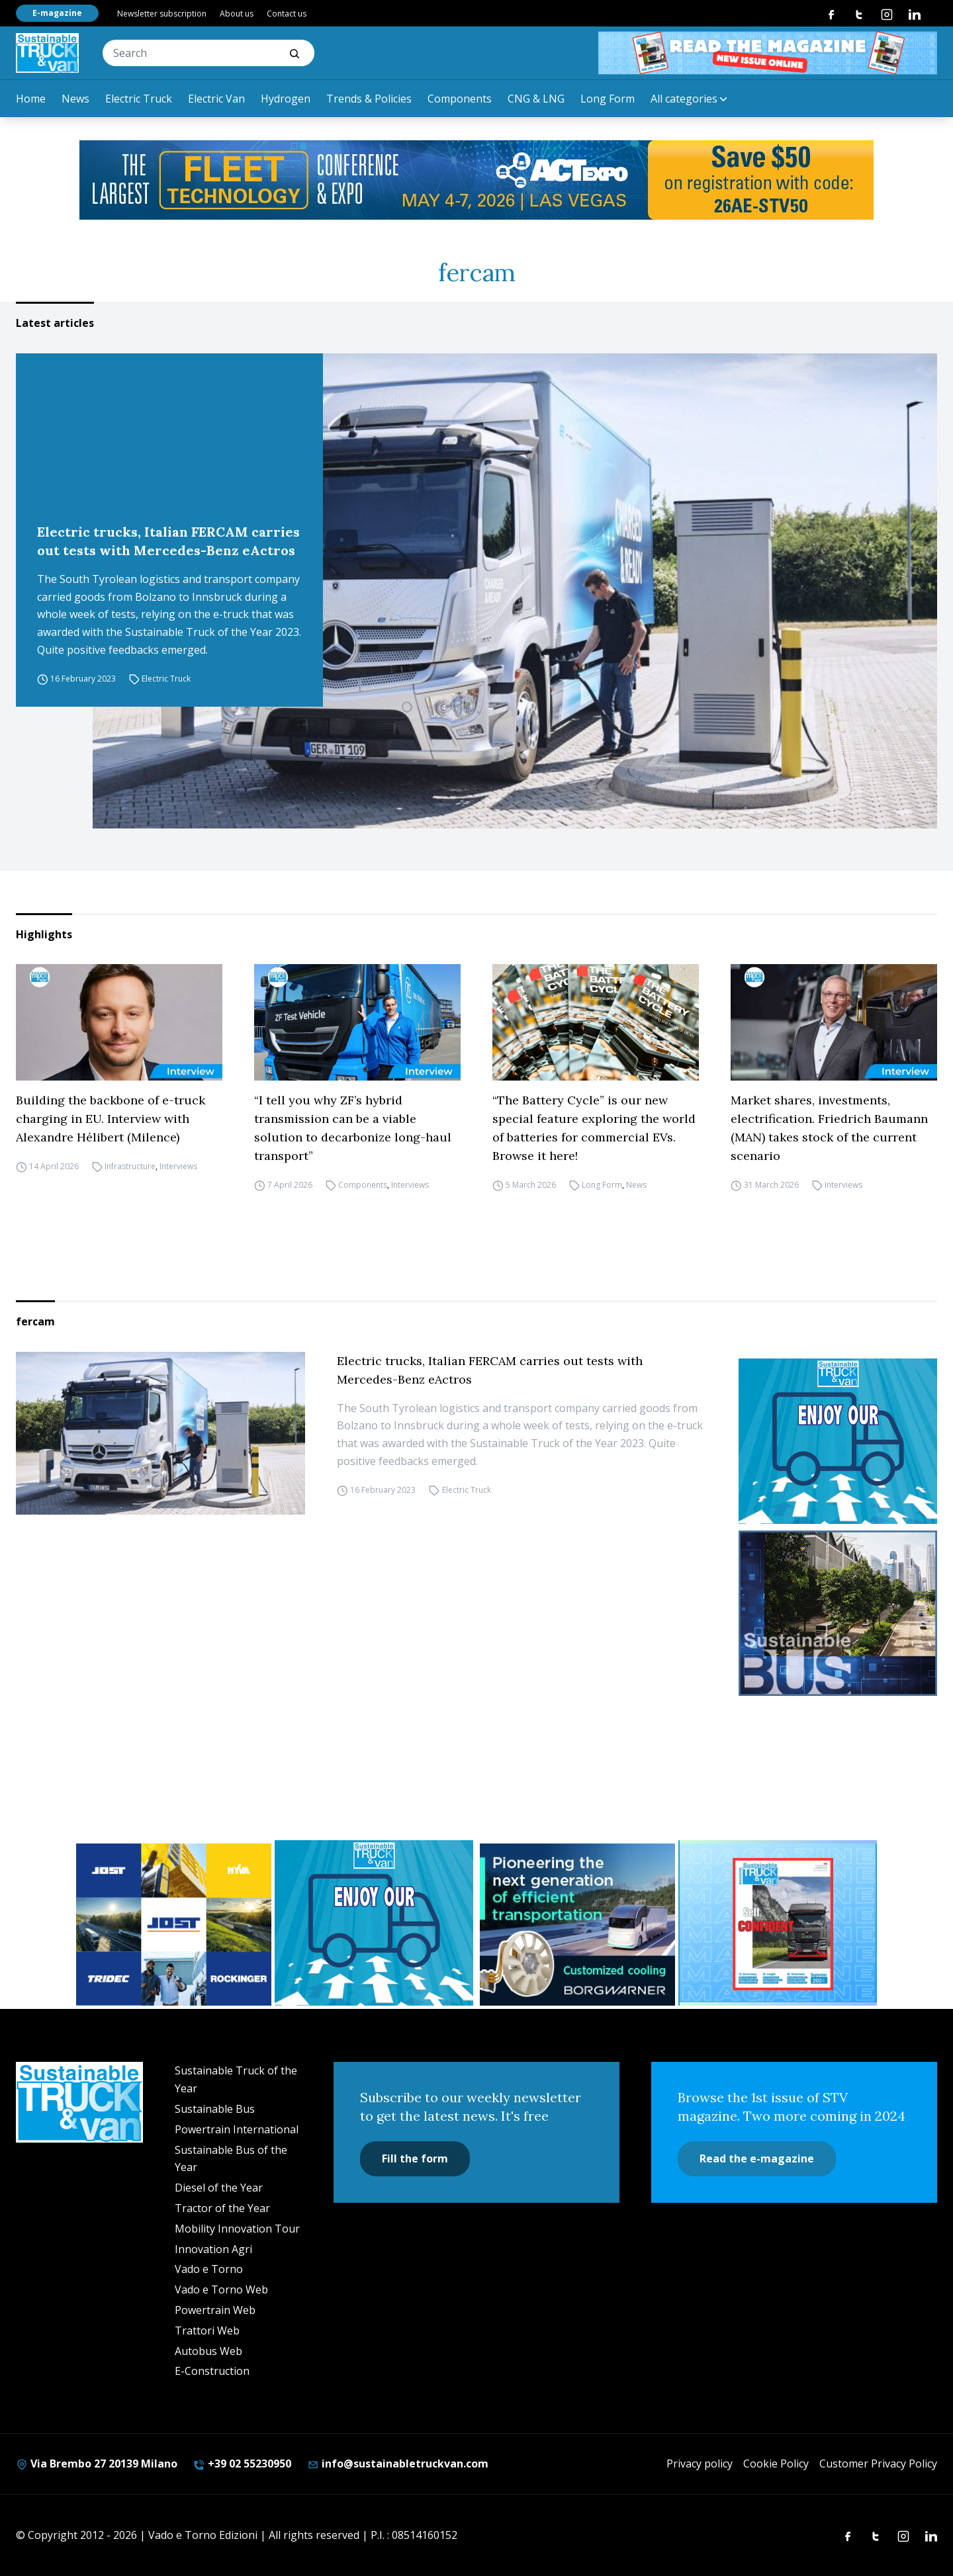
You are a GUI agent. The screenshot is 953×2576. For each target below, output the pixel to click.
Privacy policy (699, 2463)
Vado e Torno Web (221, 2289)
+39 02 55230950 (242, 2463)
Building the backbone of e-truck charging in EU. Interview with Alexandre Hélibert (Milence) (110, 1118)
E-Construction (212, 2371)
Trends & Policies (369, 98)
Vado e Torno (209, 2269)
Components (460, 98)
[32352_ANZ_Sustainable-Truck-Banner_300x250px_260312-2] (173, 1924)
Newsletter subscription (161, 13)
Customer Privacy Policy (878, 2463)
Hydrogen (285, 98)
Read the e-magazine (757, 2158)
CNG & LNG (536, 98)
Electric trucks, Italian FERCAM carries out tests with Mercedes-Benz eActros (168, 540)
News (75, 98)
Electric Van (216, 98)
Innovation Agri (213, 2249)
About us (236, 13)
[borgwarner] (577, 1924)
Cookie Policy (776, 2463)
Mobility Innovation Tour (237, 2228)
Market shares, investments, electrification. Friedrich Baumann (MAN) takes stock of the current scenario (829, 1127)
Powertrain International (236, 2129)
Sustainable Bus (215, 2109)
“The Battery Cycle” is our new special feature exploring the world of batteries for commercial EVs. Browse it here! (594, 1127)
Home (31, 98)
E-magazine (57, 13)
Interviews (178, 1166)
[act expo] (476, 180)
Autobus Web (208, 2351)
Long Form (607, 98)
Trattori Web (207, 2330)
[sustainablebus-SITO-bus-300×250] (838, 1613)
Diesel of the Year (219, 2187)
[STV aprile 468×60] (767, 53)
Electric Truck (138, 98)
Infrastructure (130, 1166)
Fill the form (415, 2158)
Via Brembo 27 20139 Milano (96, 2463)
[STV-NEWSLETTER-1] (838, 1441)
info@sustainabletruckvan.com (397, 2463)
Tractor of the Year (222, 2208)
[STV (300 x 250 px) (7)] (779, 1923)
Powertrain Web (215, 2310)
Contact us (286, 13)
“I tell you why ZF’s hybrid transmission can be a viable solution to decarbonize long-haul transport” (352, 1127)
